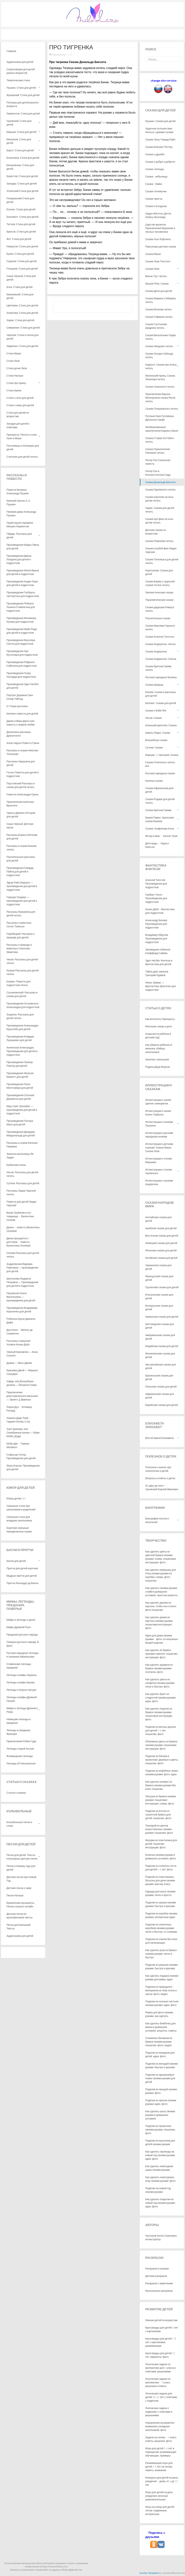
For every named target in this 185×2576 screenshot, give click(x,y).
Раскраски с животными (159, 2283)
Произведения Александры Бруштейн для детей (22, 1027)
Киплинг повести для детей (22, 713)
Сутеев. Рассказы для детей (23, 1183)
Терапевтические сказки (159, 599)
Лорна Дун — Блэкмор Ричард (19, 1408)
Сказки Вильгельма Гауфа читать (160, 337)
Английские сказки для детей (158, 1219)
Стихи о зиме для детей (20, 405)
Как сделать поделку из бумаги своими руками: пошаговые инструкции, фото (159, 1714)
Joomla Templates (149, 2572)
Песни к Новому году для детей (21, 1867)
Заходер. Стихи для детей (22, 183)
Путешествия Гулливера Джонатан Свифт (159, 417)
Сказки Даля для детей (158, 290)
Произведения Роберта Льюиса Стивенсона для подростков (21, 607)
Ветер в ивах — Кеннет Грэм (161, 835)
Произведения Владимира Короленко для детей (22, 1309)
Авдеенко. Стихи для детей (22, 345)
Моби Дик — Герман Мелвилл (18, 1445)
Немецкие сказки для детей (161, 1242)
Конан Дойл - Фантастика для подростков (160, 911)
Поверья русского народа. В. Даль (23, 1643)
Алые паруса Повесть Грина (23, 742)
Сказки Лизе (152, 268)
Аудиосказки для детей (20, 61)
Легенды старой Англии (20, 1748)
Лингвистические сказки (159, 592)
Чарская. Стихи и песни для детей (23, 336)
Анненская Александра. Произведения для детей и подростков (22, 1051)
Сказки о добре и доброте (160, 161)
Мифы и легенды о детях (21, 1619)
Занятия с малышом (157, 1059)
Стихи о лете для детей (20, 397)
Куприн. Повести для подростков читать (19, 983)
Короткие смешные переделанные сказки (19, 1529)
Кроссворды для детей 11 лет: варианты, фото (160, 2355)
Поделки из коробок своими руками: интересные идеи (161, 1915)
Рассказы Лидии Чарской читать (21, 1192)
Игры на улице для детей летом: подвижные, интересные (159, 2510)
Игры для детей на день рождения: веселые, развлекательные (159, 2496)
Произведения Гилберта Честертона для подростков (23, 594)
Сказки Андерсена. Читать (160, 644)
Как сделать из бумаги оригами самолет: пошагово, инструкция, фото (161, 1653)
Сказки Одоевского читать (160, 489)
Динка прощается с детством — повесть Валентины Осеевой (18, 1242)
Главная (11, 51)
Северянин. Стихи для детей (23, 327)
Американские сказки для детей (160, 1336)
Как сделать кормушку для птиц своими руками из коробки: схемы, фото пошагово (160, 1575)
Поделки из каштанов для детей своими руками (160, 2142)
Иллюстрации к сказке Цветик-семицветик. (158, 1101)
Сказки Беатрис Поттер (158, 146)
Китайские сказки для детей (161, 1257)
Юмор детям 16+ (16, 1498)
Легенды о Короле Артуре (21, 1689)
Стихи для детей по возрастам (18, 414)
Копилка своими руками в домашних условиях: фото (160, 1856)
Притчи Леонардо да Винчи (22, 1583)
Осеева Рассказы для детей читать (23, 1254)
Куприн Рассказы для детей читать (23, 972)
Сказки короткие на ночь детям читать (159, 498)
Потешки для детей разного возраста (22, 104)
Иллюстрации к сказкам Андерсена (159, 1182)
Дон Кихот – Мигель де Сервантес (20, 1331)
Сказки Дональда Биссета (160, 482)
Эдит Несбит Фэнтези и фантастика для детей (158, 962)
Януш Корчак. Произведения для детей (23, 1467)
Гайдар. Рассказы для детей (19, 535)
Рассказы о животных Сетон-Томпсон (19, 924)
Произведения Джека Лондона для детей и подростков (19, 559)
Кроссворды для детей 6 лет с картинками (161, 2329)
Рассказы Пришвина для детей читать (21, 913)
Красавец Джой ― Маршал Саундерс (22, 1372)
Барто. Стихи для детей (20, 150)
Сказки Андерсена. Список (160, 658)
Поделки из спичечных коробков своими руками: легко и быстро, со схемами (161, 1928)
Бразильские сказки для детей (159, 1377)
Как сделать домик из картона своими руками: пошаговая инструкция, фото (159, 1623)
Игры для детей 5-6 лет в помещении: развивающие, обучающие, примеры (161, 2452)
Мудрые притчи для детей (22, 1575)
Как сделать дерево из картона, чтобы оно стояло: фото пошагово (161, 1606)
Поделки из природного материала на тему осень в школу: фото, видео (161, 1990)
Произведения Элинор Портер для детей (20, 1064)
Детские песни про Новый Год (21, 1878)
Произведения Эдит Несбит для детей (23, 686)
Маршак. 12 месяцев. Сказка (161, 754)
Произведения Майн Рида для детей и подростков (22, 630)
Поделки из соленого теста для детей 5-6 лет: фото (160, 1867)
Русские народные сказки (160, 773)
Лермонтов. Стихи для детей (23, 113)
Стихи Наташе (15, 375)
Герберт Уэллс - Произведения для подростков (156, 898)
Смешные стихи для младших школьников (19, 1518)
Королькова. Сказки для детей (159, 572)
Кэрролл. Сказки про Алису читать (161, 366)
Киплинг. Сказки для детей (160, 703)
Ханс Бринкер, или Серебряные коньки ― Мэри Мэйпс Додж (23, 1432)
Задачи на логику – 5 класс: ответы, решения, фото (161, 2439)
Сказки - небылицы (156, 176)
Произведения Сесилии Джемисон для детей (20, 1097)
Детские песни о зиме (19, 1887)
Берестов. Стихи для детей (22, 176)
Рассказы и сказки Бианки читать (21, 847)
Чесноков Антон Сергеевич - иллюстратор (161, 2237)
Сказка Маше (153, 253)
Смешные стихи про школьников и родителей (21, 1507)
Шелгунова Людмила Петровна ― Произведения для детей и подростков (22, 1282)
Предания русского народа (22, 1634)
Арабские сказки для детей (161, 1228)
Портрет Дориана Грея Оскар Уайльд (20, 697)
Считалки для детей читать (22, 456)
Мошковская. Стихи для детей (20, 167)
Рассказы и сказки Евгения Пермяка (22, 1144)
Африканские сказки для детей (159, 1395)
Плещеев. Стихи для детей (22, 268)
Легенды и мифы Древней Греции (22, 1699)
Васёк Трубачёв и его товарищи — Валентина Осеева (20, 1216)
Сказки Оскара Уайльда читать (159, 355)
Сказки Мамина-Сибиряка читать (160, 300)
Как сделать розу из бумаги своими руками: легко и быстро (161, 1954)
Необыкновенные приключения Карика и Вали (161, 428)
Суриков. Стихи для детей (22, 261)
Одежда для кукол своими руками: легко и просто (160, 1893)
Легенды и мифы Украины (22, 1674)
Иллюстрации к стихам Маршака (158, 1160)
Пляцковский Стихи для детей (20, 200)
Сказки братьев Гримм (158, 810)
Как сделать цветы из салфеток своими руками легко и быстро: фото (160, 1683)
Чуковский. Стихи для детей (19, 122)
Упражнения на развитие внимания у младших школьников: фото (159, 2426)
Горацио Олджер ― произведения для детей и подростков (22, 901)
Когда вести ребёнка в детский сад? (158, 1035)
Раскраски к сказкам (157, 2268)
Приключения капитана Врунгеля (20, 803)
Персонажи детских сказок (160, 246)
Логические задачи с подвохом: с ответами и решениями (158, 2411)
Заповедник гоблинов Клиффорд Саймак (157, 951)
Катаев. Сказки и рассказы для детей (160, 693)
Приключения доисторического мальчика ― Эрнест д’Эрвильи (22, 1396)
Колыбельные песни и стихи (19, 1824)
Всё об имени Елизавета (159, 1437)
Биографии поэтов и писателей (157, 1520)
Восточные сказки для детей (161, 1235)
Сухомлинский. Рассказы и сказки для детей (22, 994)
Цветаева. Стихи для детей (22, 305)
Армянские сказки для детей (161, 1316)
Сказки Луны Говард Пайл (160, 139)
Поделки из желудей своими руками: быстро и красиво (161, 2065)
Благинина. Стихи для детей (23, 157)
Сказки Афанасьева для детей (159, 790)
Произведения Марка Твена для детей (23, 546)
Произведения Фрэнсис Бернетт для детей (20, 1075)
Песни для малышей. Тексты (19, 1926)
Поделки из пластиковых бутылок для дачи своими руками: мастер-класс (160, 1880)
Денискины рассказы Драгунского (19, 733)
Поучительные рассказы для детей (21, 858)
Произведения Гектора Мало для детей (20, 1122)
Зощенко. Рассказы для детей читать (20, 1016)
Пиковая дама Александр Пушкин (21, 513)
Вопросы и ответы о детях (160, 1478)
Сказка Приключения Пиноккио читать (157, 451)
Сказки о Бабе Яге (155, 710)
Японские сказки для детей (161, 1250)
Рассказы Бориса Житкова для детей (22, 836)
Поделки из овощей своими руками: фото (161, 2091)
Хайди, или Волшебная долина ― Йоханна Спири (22, 1383)
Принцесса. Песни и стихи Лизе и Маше (22, 436)
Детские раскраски (156, 2275)
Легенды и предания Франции (18, 1732)
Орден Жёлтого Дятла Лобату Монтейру (158, 215)
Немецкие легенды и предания (19, 1721)
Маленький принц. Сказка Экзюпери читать (160, 377)
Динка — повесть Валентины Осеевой (23, 1229)
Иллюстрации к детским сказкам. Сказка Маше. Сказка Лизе (159, 1147)
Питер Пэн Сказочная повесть (157, 462)
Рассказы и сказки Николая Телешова (22, 752)
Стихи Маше (14, 353)
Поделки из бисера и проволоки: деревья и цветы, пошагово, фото (161, 1759)
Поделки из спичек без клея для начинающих (161, 1941)
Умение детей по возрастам (161, 2320)
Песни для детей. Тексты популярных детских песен (22, 1856)
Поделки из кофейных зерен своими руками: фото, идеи (161, 1772)
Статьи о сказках (16, 1792)
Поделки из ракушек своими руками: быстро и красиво (161, 1966)
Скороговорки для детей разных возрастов (21, 71)
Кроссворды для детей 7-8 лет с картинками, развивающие (160, 2342)
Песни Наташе (15, 1895)
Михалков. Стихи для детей (19, 141)
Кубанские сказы (16, 1164)
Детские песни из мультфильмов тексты (20, 1915)
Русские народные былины (161, 677)
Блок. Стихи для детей (20, 286)
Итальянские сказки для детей (159, 1296)
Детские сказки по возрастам (155, 531)
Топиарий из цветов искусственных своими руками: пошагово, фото (159, 1829)
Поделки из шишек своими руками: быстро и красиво (160, 1904)
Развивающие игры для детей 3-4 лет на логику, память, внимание (159, 2466)
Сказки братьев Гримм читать (158, 668)
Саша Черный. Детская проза (20, 825)
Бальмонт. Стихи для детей (22, 216)
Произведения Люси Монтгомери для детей (20, 1086)
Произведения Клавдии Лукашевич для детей (20, 1038)
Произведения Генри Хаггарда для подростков (21, 675)
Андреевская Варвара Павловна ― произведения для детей (22, 1267)
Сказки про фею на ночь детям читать (159, 520)
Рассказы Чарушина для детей (21, 763)
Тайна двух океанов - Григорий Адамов (157, 973)
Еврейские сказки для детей (161, 1404)
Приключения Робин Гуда (21, 1741)
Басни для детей (16, 1560)
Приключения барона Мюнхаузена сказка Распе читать (160, 397)
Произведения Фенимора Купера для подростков (21, 619)
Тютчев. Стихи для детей (21, 224)
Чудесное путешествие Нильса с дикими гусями (159, 130)
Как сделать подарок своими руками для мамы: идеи (161, 1977)
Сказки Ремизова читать (159, 540)
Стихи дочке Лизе (17, 368)
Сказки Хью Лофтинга (158, 239)
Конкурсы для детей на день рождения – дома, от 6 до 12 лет (161, 2481)
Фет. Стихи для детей (19, 238)
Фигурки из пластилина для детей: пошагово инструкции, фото (161, 1844)
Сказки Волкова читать (158, 309)
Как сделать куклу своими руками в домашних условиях (160, 2115)
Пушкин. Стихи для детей (21, 87)
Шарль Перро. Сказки (157, 732)
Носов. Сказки (153, 717)
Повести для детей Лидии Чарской (21, 1203)
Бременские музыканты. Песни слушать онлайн (21, 1904)
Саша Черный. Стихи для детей (21, 277)
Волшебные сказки (156, 740)
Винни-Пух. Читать (156, 276)
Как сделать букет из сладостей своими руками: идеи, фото (160, 1697)
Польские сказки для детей (161, 1386)
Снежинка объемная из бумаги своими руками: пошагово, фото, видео (158, 2041)
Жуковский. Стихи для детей (23, 95)
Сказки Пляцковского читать (161, 408)
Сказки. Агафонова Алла (159, 828)
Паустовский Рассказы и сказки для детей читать (21, 785)
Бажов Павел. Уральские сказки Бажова (159, 819)
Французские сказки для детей (159, 1278)
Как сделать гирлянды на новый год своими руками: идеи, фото (160, 2155)
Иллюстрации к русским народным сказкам (159, 1134)
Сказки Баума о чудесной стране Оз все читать (160, 583)
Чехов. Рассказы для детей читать (22, 961)
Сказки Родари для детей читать (160, 801)
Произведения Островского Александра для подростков (23, 1005)
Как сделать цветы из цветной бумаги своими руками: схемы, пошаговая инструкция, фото (160, 1557)
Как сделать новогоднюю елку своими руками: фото (160, 2179)
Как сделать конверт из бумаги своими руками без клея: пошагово (160, 1785)
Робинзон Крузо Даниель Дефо (21, 1320)
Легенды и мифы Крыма (21, 1682)
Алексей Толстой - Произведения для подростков (156, 883)
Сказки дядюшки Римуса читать (159, 609)
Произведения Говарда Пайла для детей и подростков (20, 871)
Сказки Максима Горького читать (160, 627)
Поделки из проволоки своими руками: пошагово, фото (160, 2129)
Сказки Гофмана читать (159, 316)
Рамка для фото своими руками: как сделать (159, 2014)
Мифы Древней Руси (19, 1627)
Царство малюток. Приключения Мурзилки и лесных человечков (160, 228)
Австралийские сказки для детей (160, 1366)
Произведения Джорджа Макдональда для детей (21, 1133)
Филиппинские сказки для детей (160, 1355)
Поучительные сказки (157, 618)
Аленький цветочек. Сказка (161, 725)
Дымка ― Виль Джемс (19, 1362)
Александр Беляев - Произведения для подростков (157, 924)
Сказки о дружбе (154, 154)
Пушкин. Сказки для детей (160, 121)
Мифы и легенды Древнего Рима (22, 1710)
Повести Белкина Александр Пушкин (18, 491)
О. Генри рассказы (17, 706)
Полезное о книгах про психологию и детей (158, 1469)
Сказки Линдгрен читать (159, 346)
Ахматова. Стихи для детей (22, 312)
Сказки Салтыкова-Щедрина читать (156, 326)
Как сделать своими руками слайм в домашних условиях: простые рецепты (161, 1591)
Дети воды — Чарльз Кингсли (157, 845)
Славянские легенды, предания (19, 1665)
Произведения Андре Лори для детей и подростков (22, 583)
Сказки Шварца (154, 684)
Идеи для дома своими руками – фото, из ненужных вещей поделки (161, 1639)
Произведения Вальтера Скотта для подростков (21, 641)
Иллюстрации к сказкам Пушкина (159, 1123)
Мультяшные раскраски (159, 2290)
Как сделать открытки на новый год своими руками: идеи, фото (160, 2203)
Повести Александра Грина (22, 794)
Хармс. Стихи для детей (20, 320)
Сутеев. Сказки (154, 747)
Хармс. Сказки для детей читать (159, 509)
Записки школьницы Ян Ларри (20, 1155)
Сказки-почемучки (156, 191)
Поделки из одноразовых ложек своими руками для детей (160, 2078)
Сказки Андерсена (156, 651)
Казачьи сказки (154, 780)
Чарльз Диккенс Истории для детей (21, 814)
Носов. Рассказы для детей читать (22, 1174)
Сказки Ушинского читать (160, 386)
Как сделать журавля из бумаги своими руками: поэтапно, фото (159, 1668)
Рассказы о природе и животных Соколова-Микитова (19, 948)
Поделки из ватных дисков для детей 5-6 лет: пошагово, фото (160, 1730)
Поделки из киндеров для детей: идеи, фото (160, 2054)
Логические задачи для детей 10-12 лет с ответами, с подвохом (161, 2397)
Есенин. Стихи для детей (21, 209)
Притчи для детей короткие (22, 1568)
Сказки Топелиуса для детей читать (161, 561)
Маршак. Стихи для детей (21, 131)
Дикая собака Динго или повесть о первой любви (21, 722)
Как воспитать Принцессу (160, 1018)
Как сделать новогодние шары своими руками (159, 2168)
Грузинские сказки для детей (161, 1287)
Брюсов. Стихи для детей (21, 231)
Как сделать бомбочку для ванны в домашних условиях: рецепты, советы (161, 2027)
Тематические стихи (18, 80)
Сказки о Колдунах (156, 206)
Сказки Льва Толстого (157, 261)
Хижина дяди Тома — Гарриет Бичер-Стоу (19, 1419)
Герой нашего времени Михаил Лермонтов (20, 524)
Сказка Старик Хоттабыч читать (159, 439)
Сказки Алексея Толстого (159, 636)
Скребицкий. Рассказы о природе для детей (21, 935)
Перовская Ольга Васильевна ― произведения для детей (21, 1297)
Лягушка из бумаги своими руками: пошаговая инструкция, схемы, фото (160, 1800)
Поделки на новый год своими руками (158, 2190)
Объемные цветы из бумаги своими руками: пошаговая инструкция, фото (161, 1745)
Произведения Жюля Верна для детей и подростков (23, 572)
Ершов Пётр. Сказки (157, 283)
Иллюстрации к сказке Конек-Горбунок (158, 1112)
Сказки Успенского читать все (160, 764)
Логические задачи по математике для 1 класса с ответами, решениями (160, 2368)
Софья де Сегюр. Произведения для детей (21, 1456)
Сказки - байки (153, 183)
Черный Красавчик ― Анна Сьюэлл (22, 1353)
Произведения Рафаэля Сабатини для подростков (22, 664)
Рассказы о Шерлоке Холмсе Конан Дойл (19, 1342)
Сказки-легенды (154, 169)
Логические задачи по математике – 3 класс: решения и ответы (158, 2382)
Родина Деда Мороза (157, 1066)
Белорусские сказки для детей (159, 1307)
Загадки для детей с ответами (18, 425)
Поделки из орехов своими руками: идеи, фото (160, 2102)
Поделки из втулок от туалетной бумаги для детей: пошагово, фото (158, 1814)
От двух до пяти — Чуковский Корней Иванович (161, 1487)
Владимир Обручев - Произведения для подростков (157, 938)
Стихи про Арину (16, 383)
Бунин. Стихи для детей (20, 253)
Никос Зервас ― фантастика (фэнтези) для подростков (160, 986)
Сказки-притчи (153, 198)
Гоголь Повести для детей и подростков (22, 774)
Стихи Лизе (13, 360)
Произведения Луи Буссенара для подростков (22, 653)
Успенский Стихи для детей (22, 190)
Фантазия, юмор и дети (158, 1026)
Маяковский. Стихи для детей (20, 296)
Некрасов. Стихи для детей (22, 246)
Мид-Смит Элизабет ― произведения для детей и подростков (22, 1110)
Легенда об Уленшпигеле (21, 1763)
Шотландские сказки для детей (159, 1325)
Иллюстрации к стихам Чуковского (158, 1171)
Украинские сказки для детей (158, 1267)
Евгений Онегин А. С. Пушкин (19, 502)
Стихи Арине (14, 390)
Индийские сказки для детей (161, 1346)
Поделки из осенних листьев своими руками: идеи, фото (161, 2003)
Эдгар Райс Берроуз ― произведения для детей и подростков (22, 886)
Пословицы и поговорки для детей (23, 447)
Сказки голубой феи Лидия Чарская (160, 550)
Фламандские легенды (20, 1756)
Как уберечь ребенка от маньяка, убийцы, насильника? (158, 1048)
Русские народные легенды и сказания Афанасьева (22, 1654)
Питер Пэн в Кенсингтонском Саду (158, 473)
